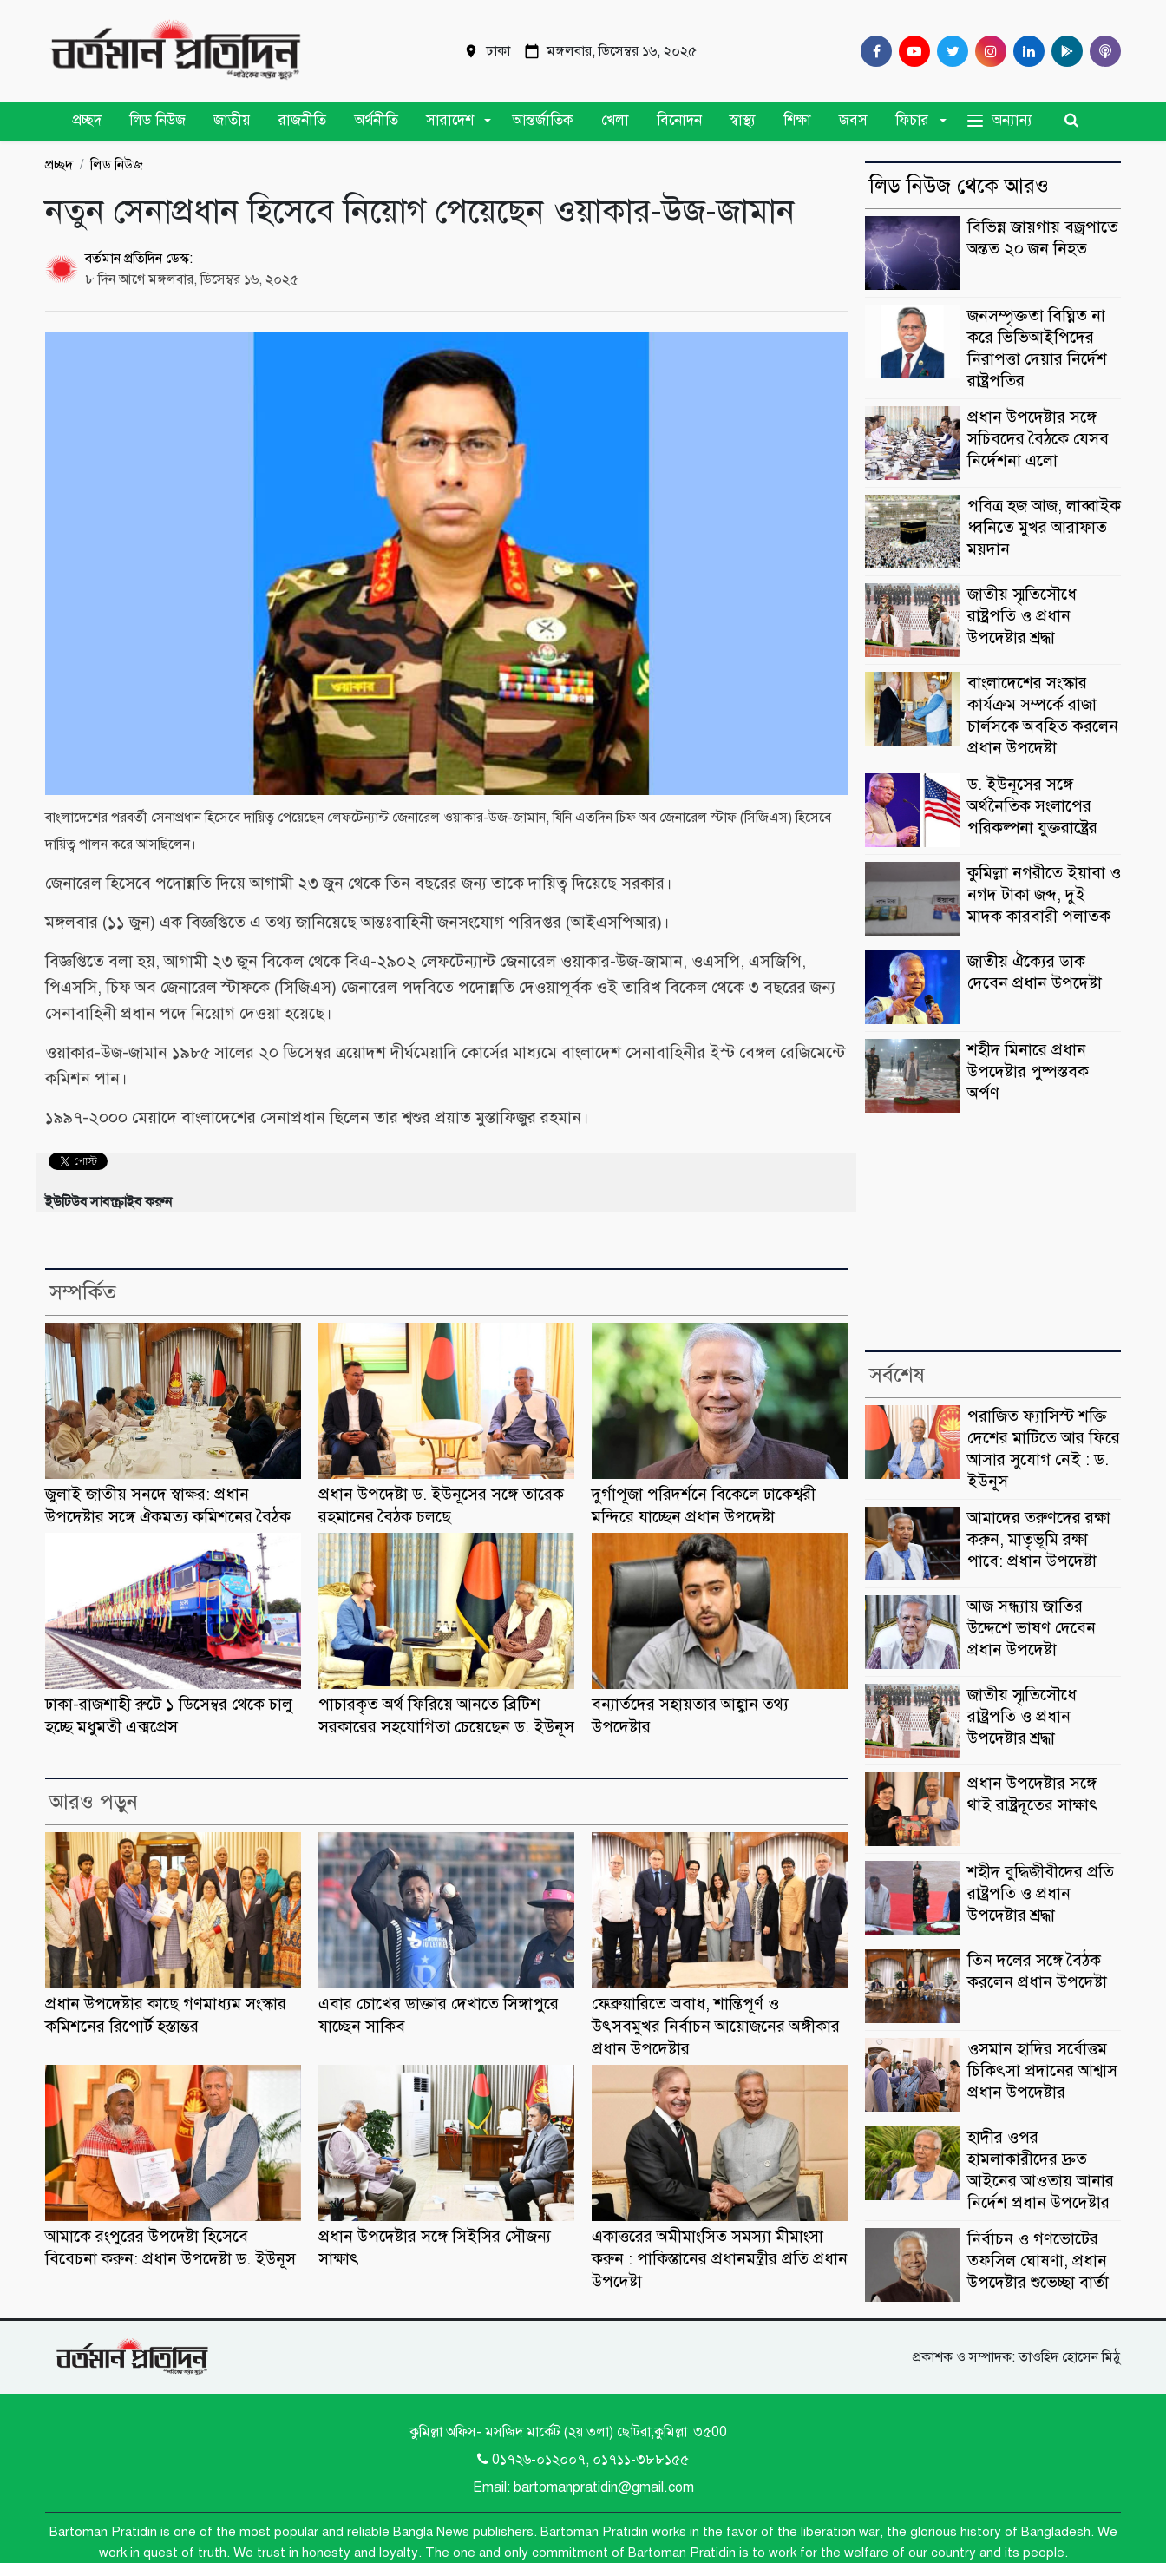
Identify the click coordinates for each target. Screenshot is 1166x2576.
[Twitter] (949, 51)
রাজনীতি (302, 120)
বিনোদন (679, 120)
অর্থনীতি (376, 120)
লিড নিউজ (157, 120)
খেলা (615, 120)
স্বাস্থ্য (743, 120)
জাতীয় (232, 120)
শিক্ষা (797, 120)
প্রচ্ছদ (87, 120)
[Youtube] (911, 51)
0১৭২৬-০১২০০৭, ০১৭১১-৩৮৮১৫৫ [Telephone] (583, 2459)
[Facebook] (873, 51)
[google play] (1064, 51)
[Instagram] (987, 51)
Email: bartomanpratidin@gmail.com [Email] (583, 2487)
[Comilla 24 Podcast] (1102, 51)
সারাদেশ (450, 120)
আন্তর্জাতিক (542, 120)
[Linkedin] (1025, 51)
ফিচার (912, 120)
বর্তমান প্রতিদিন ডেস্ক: (139, 258)
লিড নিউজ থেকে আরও (959, 186)
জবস (853, 120)
